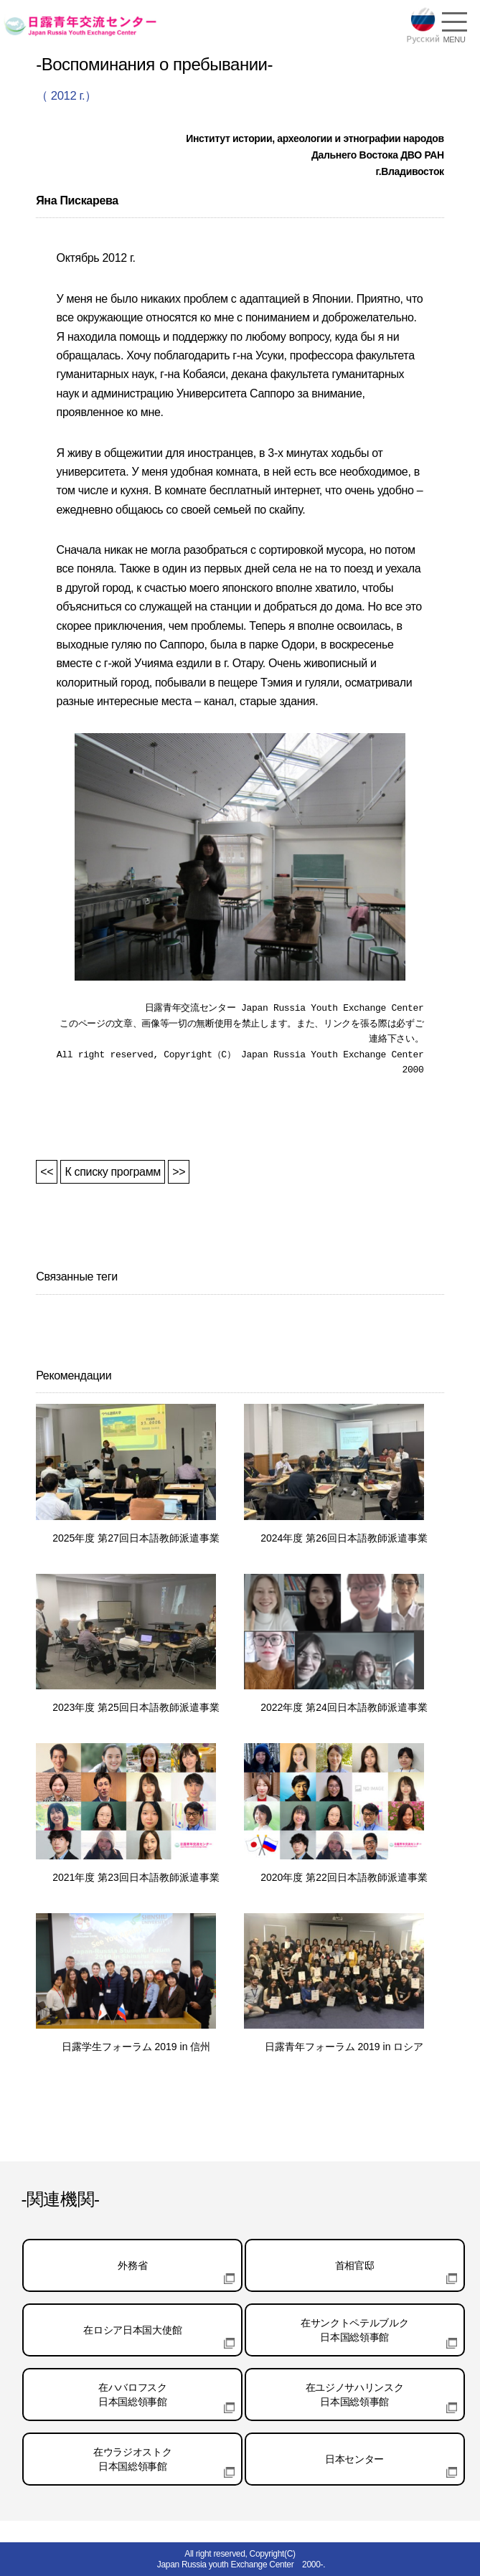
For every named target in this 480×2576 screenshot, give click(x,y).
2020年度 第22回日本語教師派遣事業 (344, 1877)
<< (46, 1172)
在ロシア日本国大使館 (132, 2330)
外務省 (132, 2265)
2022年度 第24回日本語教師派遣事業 (344, 1707)
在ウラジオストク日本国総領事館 (132, 2459)
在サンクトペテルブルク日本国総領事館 (354, 2330)
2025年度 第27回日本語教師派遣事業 (136, 1538)
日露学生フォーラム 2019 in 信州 (136, 2046)
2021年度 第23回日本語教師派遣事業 (136, 1877)
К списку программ (113, 1172)
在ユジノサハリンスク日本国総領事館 (355, 2394)
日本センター (354, 2459)
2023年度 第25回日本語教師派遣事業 (136, 1707)
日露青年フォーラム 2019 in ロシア (344, 2046)
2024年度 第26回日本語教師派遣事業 (344, 1538)
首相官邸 (355, 2265)
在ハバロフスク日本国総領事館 (132, 2394)
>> (178, 1172)
